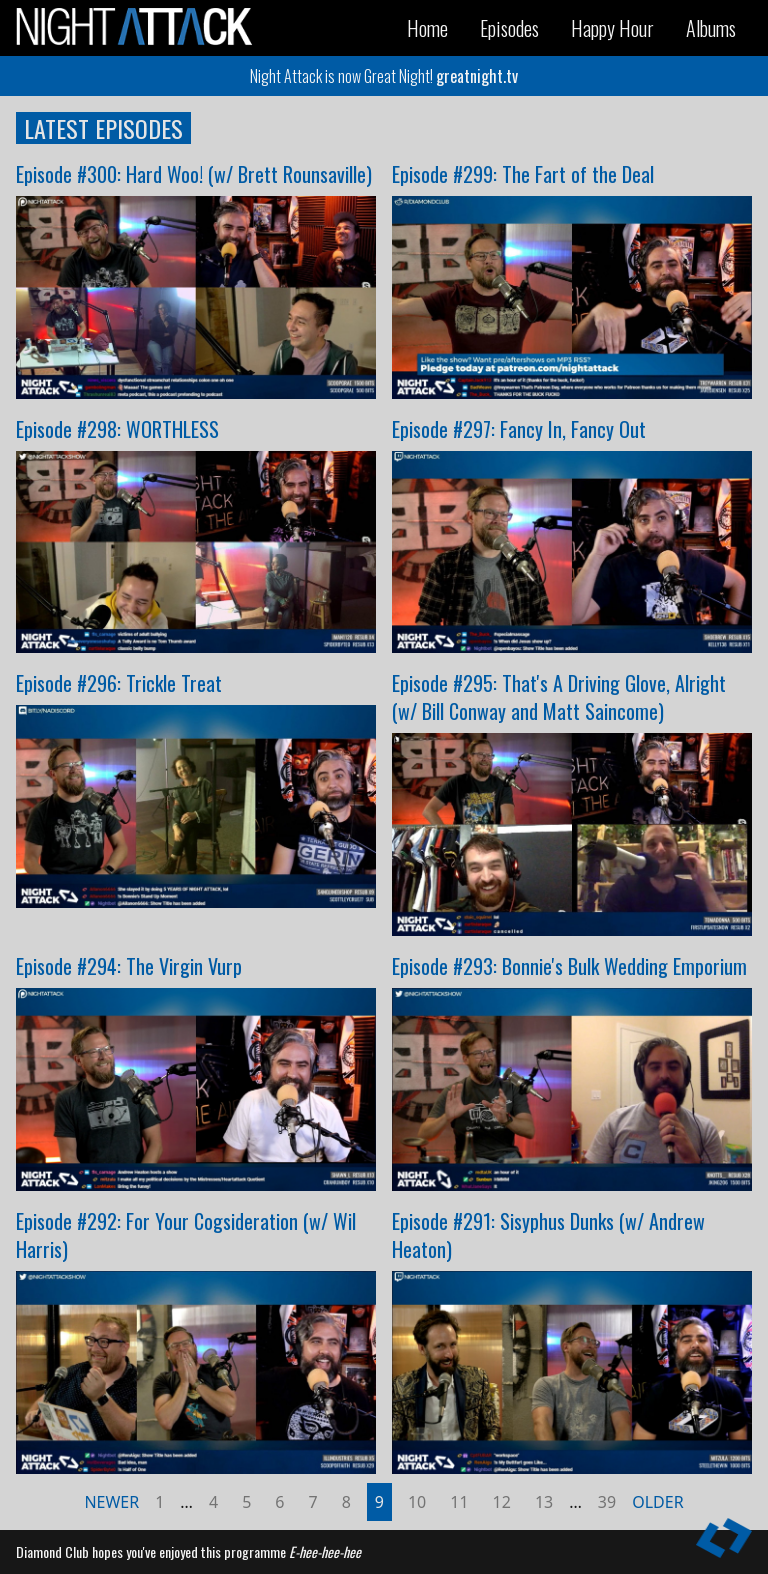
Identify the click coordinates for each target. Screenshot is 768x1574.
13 (544, 1502)
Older (657, 1502)
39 (607, 1502)
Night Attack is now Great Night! (384, 76)
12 (502, 1502)
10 (417, 1502)
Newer (111, 1502)
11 (459, 1502)
